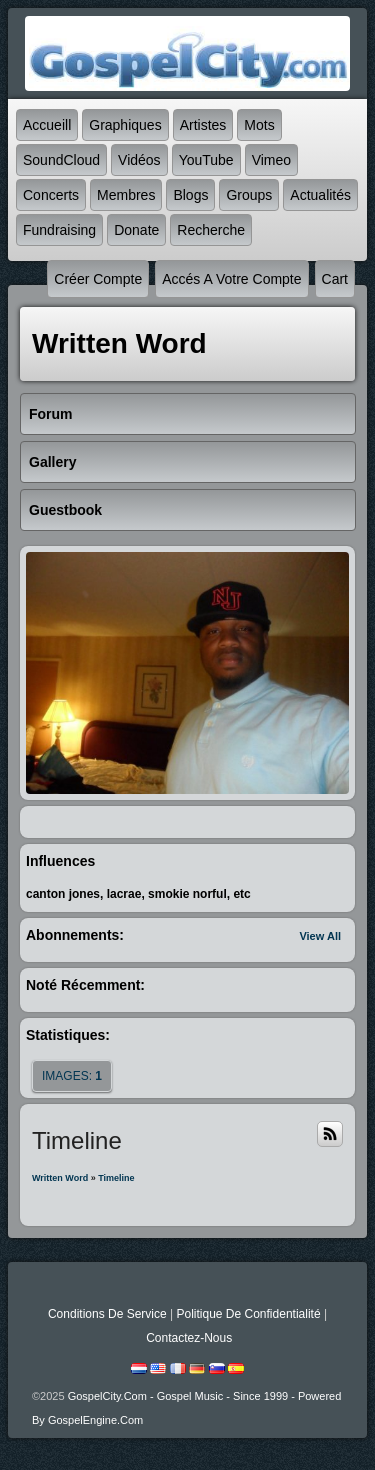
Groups (249, 195)
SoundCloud (61, 160)
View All (320, 936)
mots (259, 125)
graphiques (125, 125)
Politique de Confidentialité (248, 1314)
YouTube (206, 160)
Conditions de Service (107, 1314)
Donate (136, 230)
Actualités (320, 195)
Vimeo (271, 160)
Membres (126, 195)
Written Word (60, 1178)
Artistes (203, 125)
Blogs (190, 195)
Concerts (51, 195)
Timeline (116, 1178)
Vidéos (139, 160)
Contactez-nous (189, 1338)
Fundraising (59, 230)
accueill (47, 125)
